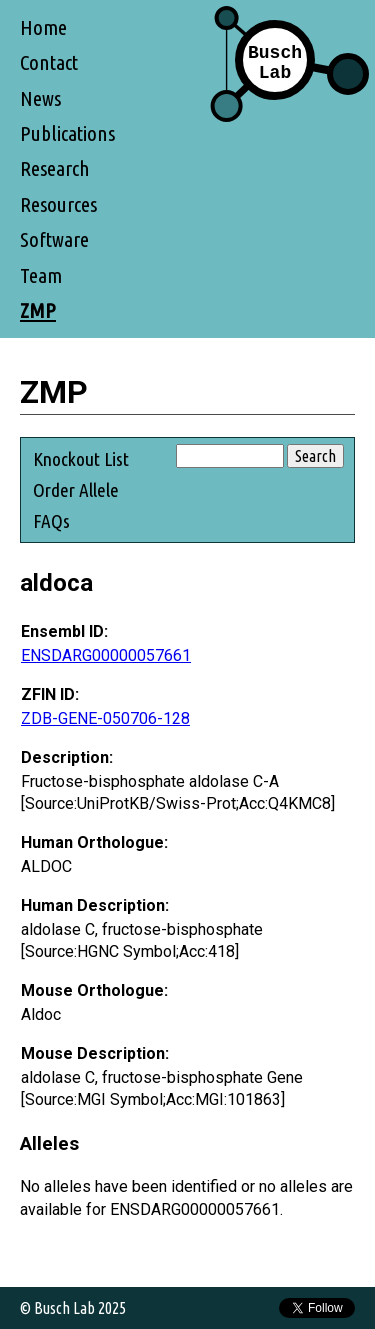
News (40, 98)
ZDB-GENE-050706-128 (105, 718)
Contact (49, 62)
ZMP (38, 310)
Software (54, 239)
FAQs (51, 521)
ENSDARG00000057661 (106, 655)
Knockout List (81, 459)
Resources (58, 204)
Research (55, 168)
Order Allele (76, 490)
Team (41, 275)
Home (43, 27)
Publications (67, 133)
